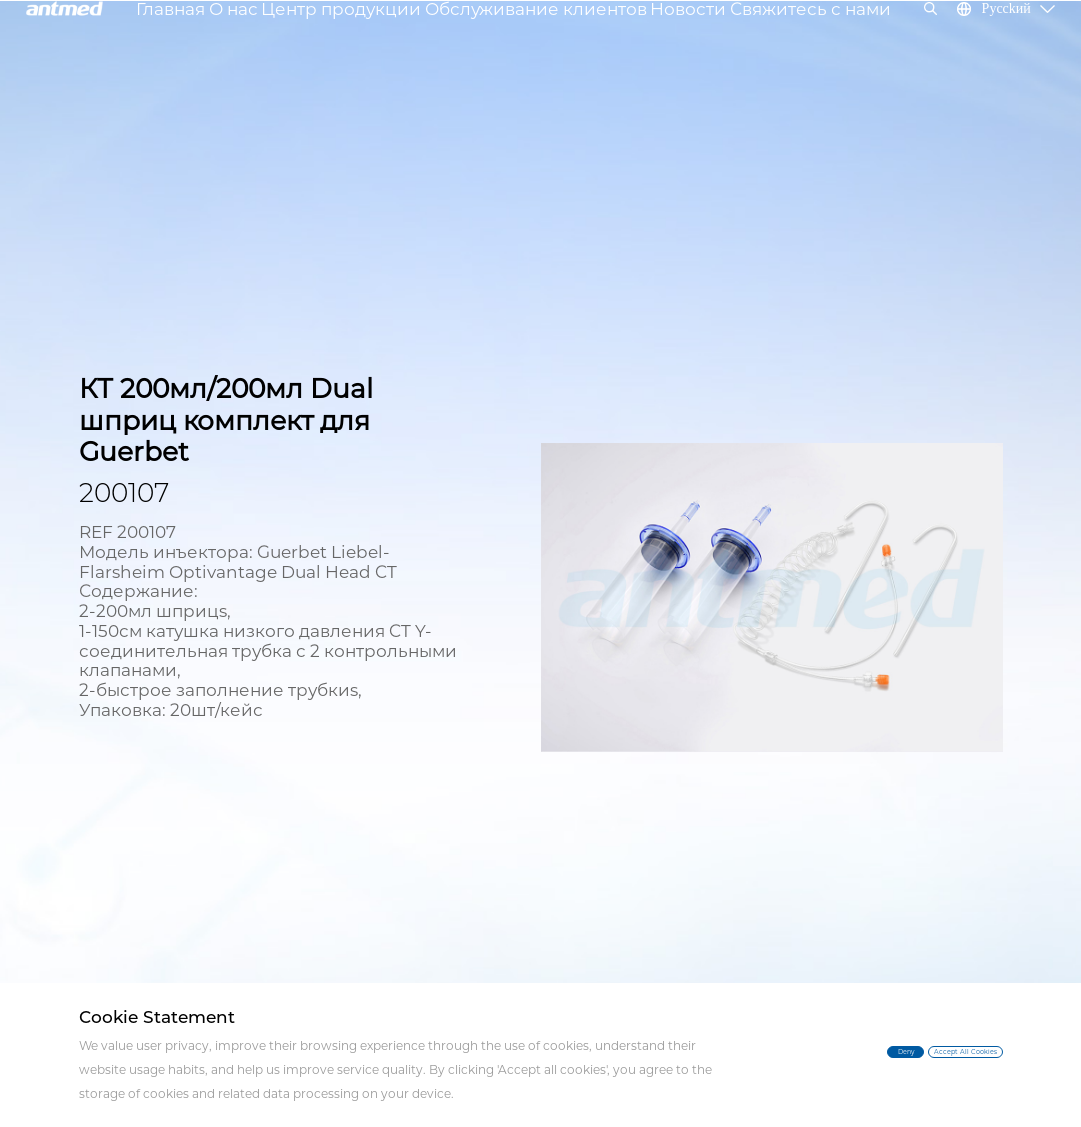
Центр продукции (368, 44)
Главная (223, 33)
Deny (774, 1050)
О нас (278, 44)
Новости (663, 33)
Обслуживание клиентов (530, 44)
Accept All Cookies (921, 1054)
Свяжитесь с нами (769, 44)
